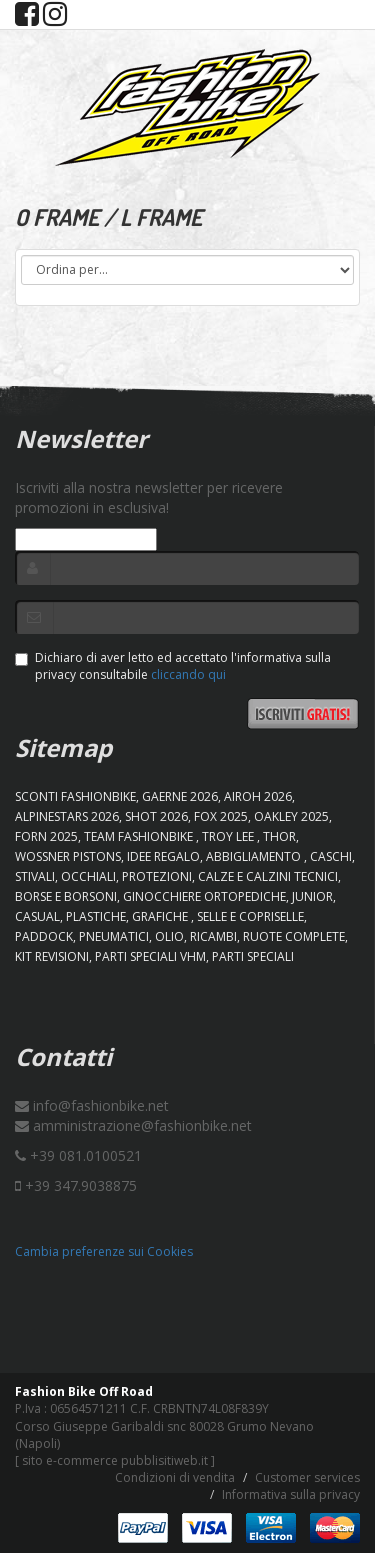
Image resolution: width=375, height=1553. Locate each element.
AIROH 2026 (258, 796)
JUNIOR (312, 896)
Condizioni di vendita (175, 1477)
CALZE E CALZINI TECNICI (268, 876)
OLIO (169, 936)
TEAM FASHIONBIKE (140, 836)
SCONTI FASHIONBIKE (75, 796)
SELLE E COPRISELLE (250, 916)
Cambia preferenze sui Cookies (104, 1251)
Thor (279, 836)
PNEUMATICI (114, 936)
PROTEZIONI (157, 876)
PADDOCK (44, 936)
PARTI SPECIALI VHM (150, 956)
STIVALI (35, 876)
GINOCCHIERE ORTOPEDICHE (204, 896)
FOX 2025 (221, 816)
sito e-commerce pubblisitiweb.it (115, 1460)
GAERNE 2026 (180, 796)
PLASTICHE (96, 916)
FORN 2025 (46, 836)
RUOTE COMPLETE (294, 936)
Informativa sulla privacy (291, 1494)
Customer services (307, 1477)
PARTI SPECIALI (253, 956)
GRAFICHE (161, 916)
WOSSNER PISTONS (68, 856)
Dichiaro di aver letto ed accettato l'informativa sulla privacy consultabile (173, 666)
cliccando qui (188, 674)
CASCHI (331, 856)
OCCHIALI (88, 876)
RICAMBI (213, 936)
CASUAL (37, 916)
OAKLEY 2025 (291, 816)
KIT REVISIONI (52, 956)
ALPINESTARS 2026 (67, 816)
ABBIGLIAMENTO (255, 856)
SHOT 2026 (156, 816)
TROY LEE (229, 836)
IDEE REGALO (163, 856)
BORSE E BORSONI (66, 896)
